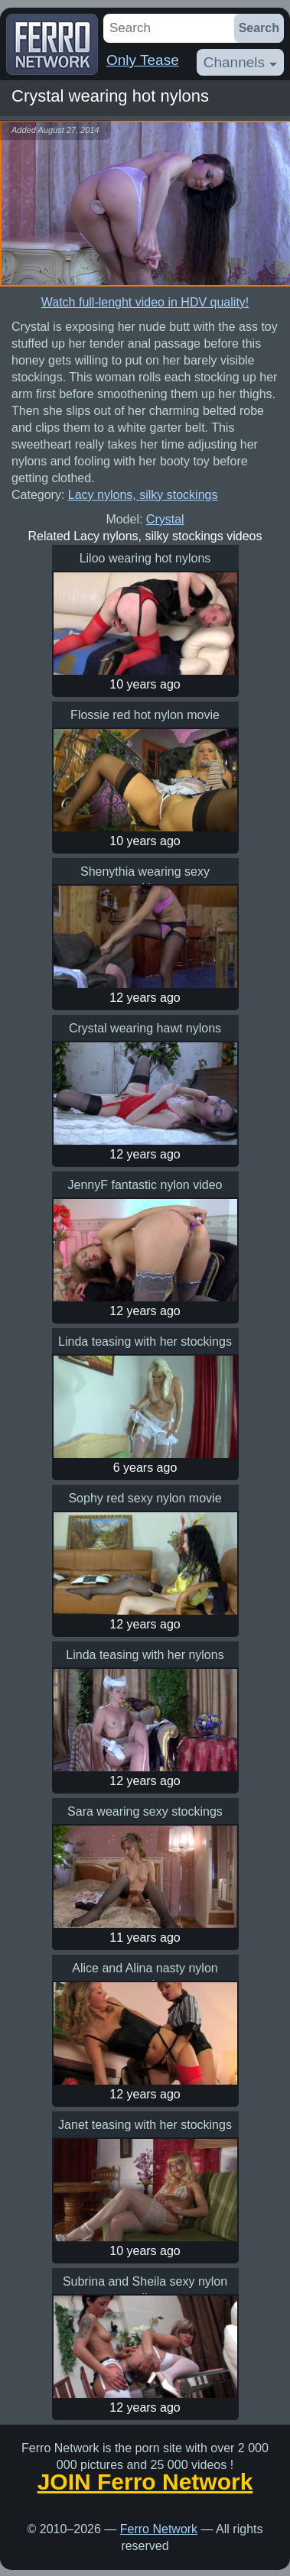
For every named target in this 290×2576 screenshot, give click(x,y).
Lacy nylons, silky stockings (143, 494)
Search (259, 27)
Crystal (165, 519)
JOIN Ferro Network (145, 2482)
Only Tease (142, 60)
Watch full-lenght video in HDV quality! (145, 302)
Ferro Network (158, 2529)
